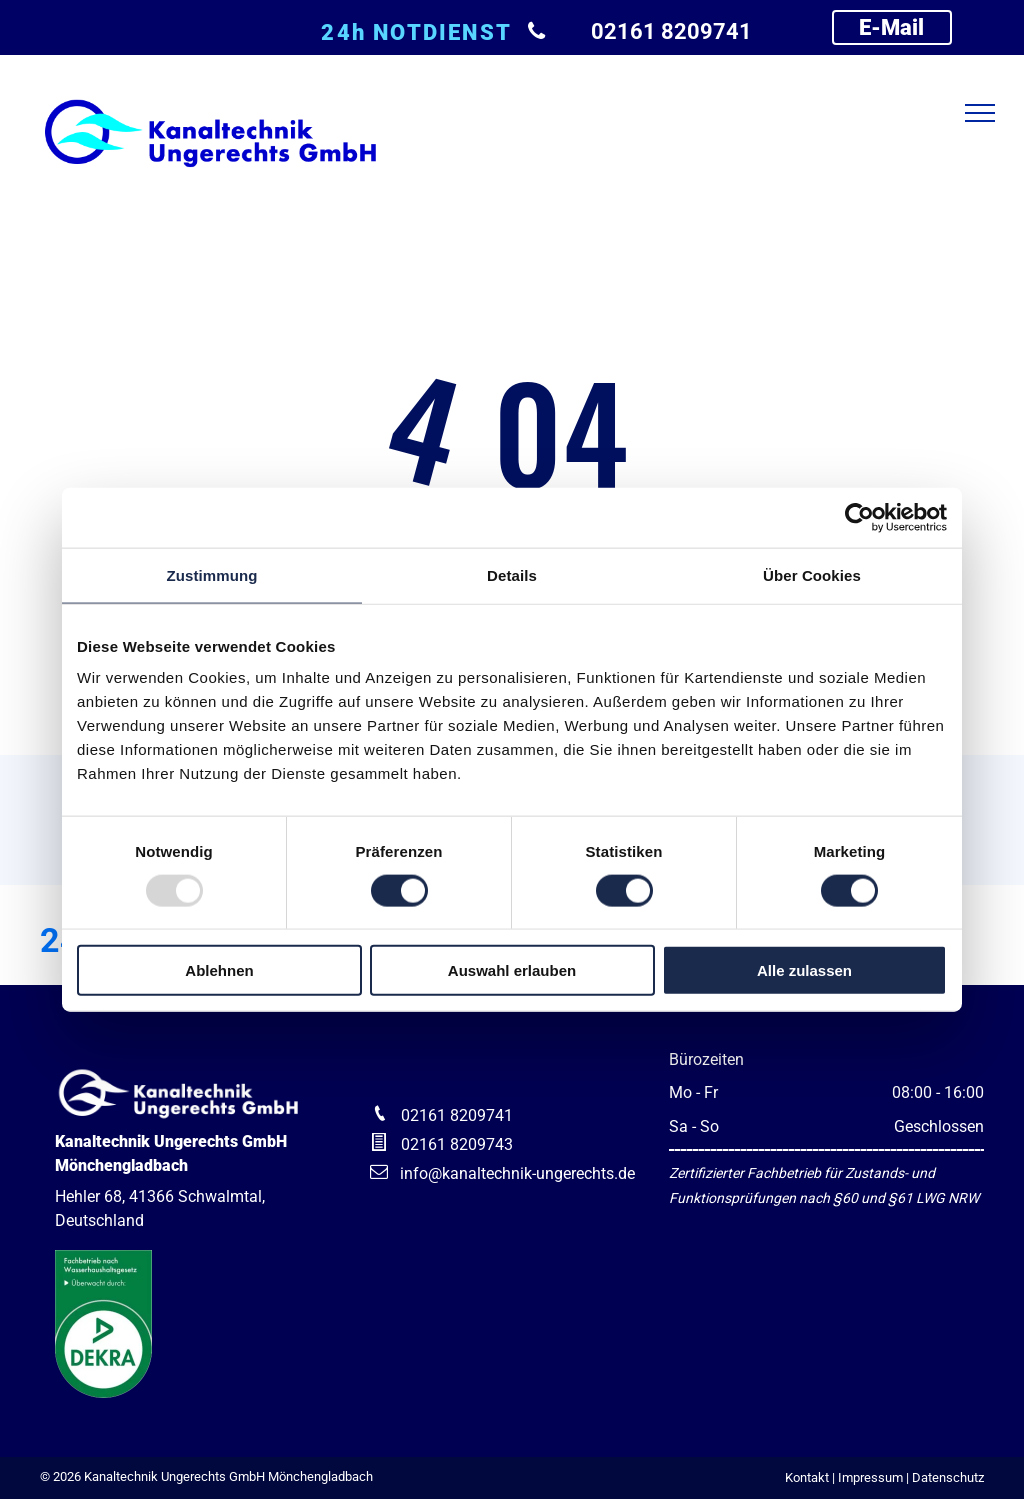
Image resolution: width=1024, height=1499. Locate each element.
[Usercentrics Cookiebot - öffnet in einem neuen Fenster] (859, 517)
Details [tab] (512, 574)
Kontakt (807, 1477)
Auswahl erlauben (512, 970)
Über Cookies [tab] (812, 574)
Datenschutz (948, 1477)
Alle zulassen (804, 970)
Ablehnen (219, 970)
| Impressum (867, 1477)
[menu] (980, 113)
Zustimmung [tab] (212, 574)
